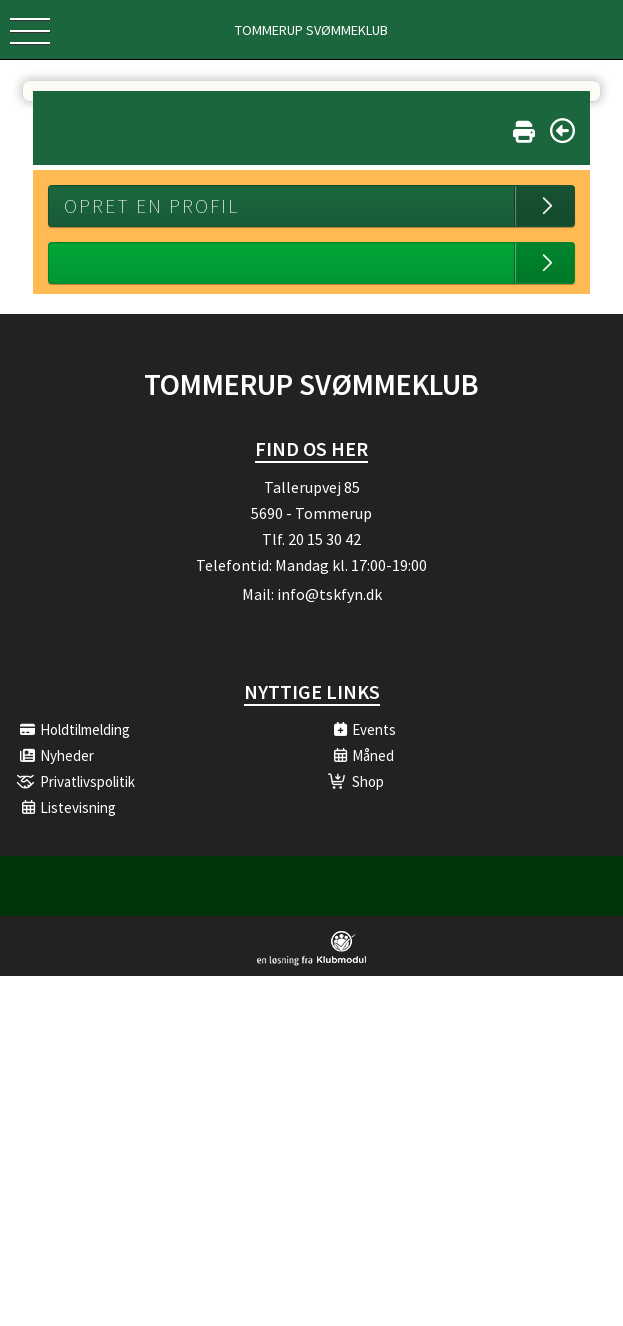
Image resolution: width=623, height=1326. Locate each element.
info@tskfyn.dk (329, 594)
